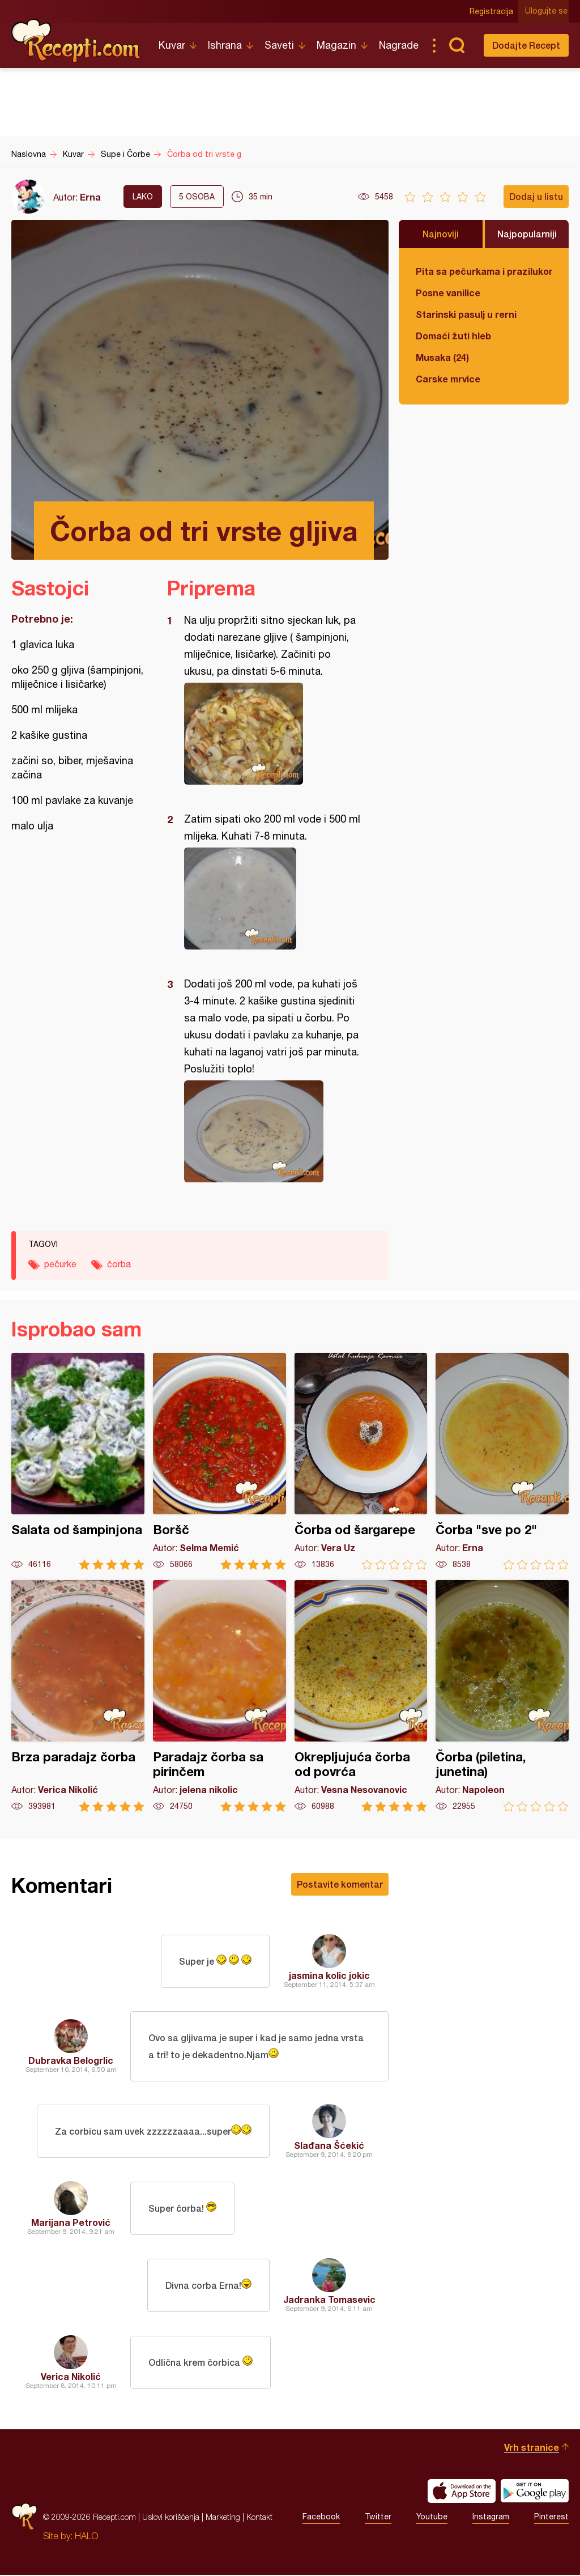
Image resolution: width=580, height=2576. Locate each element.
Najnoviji (441, 233)
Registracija (492, 11)
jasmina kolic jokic (329, 1975)
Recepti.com (76, 41)
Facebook (321, 2518)
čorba (119, 1264)
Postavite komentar (340, 1884)
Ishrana (225, 45)
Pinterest (551, 2518)
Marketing (223, 2518)
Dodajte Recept (526, 45)
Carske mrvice (448, 378)
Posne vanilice (448, 292)
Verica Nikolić (71, 2377)
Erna (90, 196)
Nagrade (399, 45)
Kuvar (172, 45)
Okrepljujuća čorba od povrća (361, 1696)
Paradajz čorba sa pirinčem (219, 1696)
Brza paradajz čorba (77, 1696)
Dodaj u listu (536, 196)
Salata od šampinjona (77, 1461)
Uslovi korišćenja (170, 2518)
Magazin (336, 45)
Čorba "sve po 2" (502, 1461)
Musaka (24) (442, 357)
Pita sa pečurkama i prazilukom (484, 271)
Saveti (279, 45)
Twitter (378, 2518)
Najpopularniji (527, 233)
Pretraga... (456, 45)
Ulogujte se (547, 11)
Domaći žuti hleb (453, 335)
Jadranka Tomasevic (329, 2300)
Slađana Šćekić (329, 2146)
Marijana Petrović (70, 2223)
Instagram (490, 2518)
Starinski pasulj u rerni (466, 314)
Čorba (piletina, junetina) (502, 1696)
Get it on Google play (535, 2492)
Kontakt (259, 2518)
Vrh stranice (531, 2448)
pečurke (60, 1264)
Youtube (431, 2518)
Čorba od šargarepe (361, 1461)
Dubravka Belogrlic (70, 2060)
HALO (86, 2537)
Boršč (219, 1461)
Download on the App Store (462, 2492)
